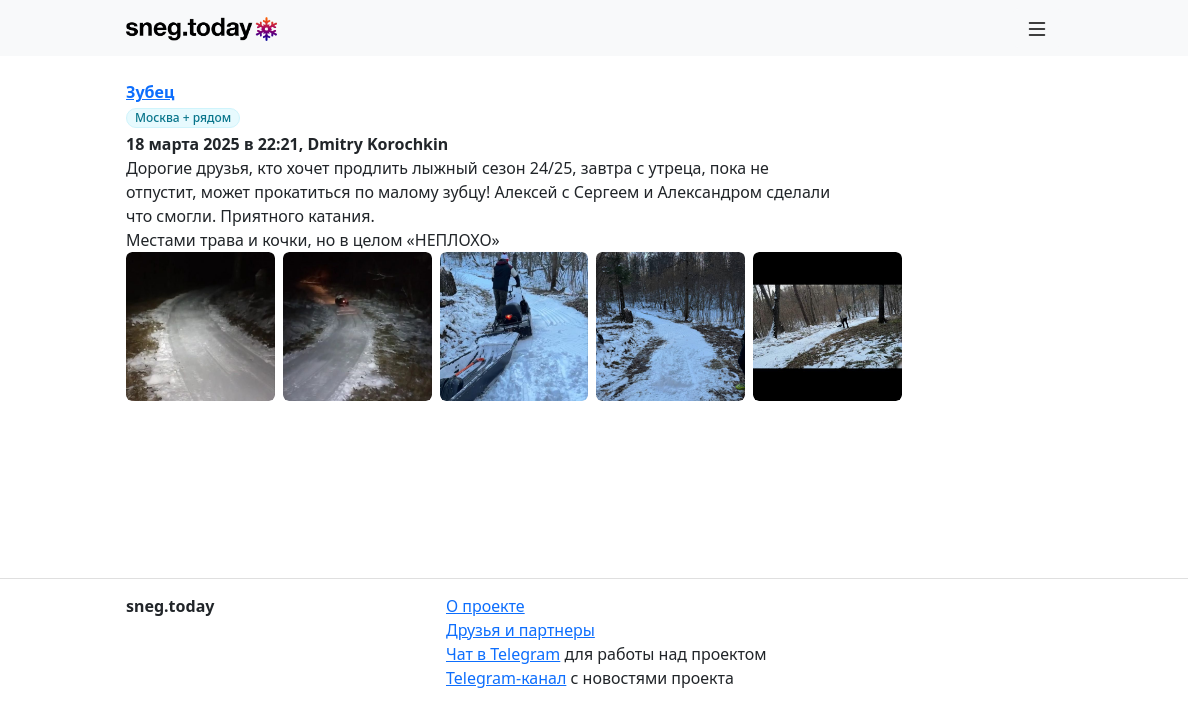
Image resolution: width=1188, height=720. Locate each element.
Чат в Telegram (503, 654)
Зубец (150, 92)
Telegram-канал (506, 678)
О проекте (485, 606)
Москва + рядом (183, 117)
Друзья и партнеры (520, 630)
